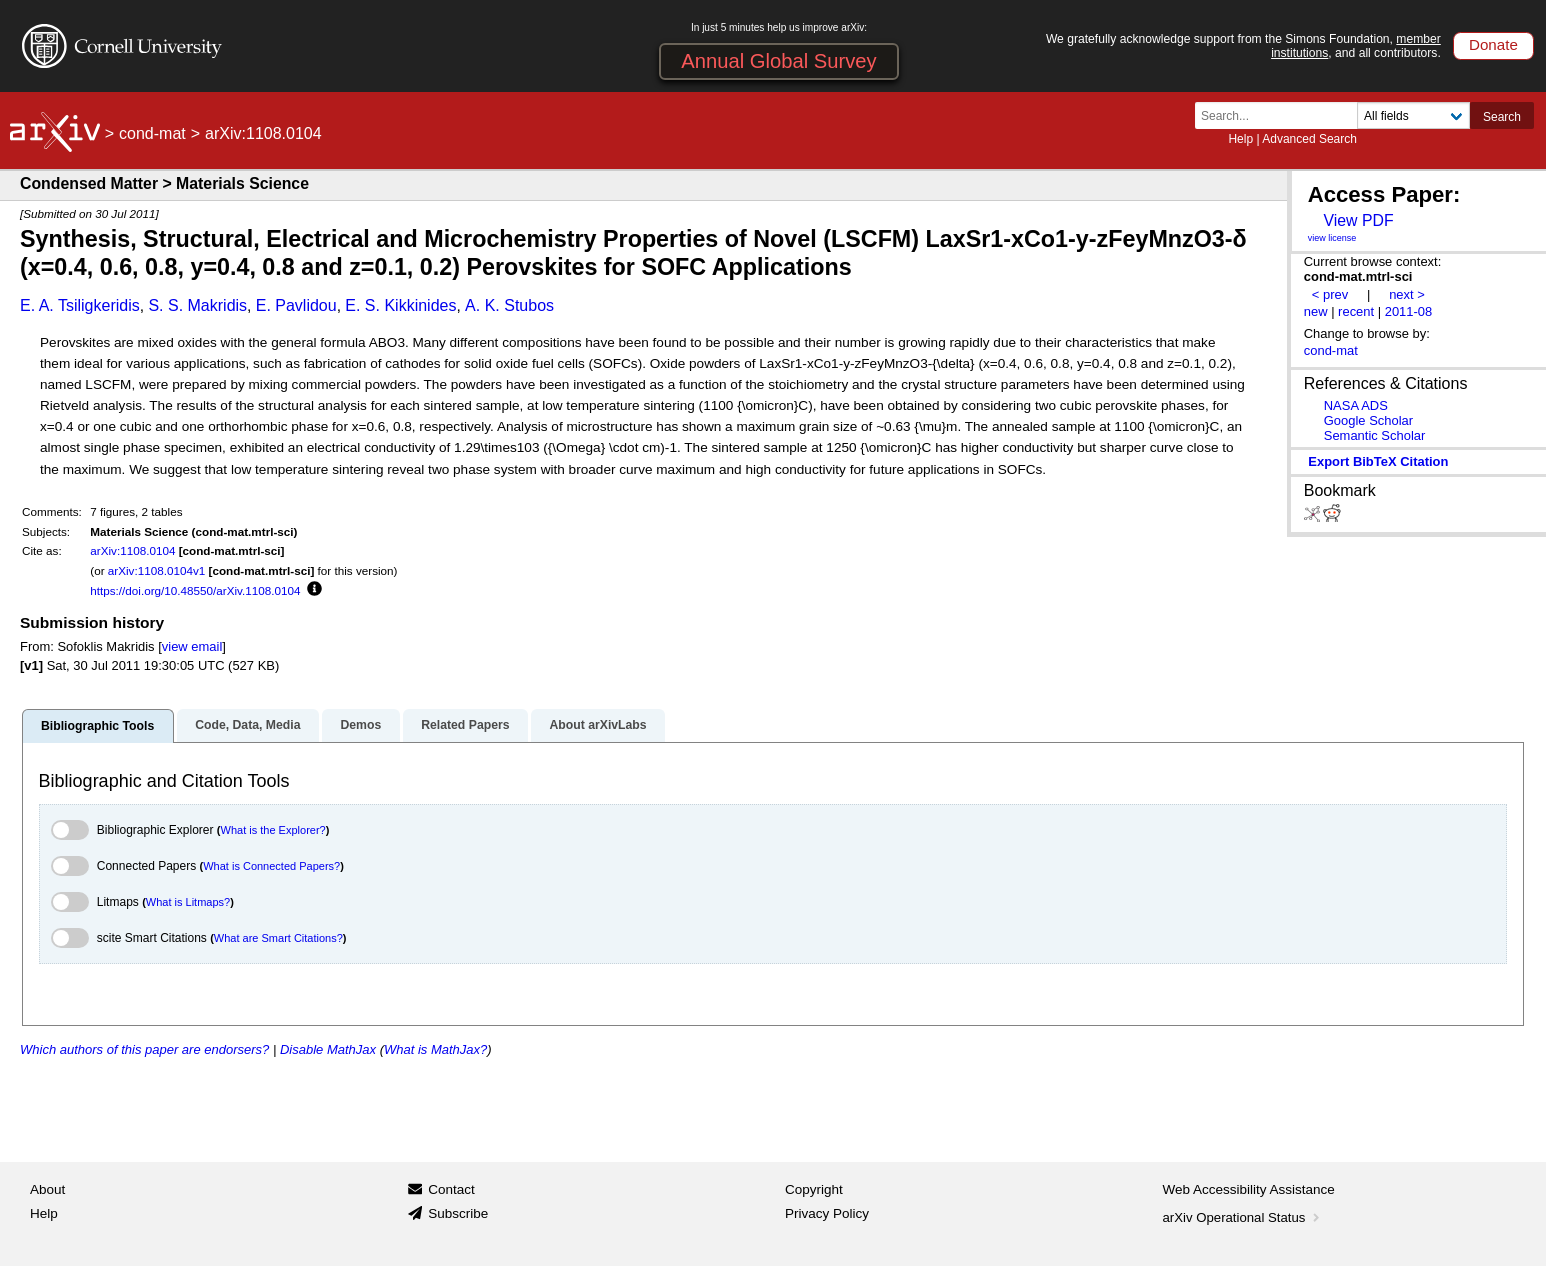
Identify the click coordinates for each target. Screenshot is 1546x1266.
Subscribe (458, 1213)
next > (1407, 294)
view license (1332, 238)
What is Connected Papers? (271, 866)
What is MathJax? (435, 1049)
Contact (451, 1189)
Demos (360, 725)
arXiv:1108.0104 (132, 550)
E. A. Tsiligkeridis (80, 305)
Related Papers (465, 725)
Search (1502, 117)
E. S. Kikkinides (400, 305)
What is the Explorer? (273, 830)
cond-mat (152, 133)
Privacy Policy (827, 1213)
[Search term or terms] (1282, 115)
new (1316, 311)
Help (1240, 139)
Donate (1493, 44)
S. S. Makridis (197, 305)
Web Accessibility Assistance (1249, 1189)
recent (1356, 311)
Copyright (814, 1189)
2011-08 (1409, 311)
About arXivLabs (597, 725)
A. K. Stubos (509, 305)
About (47, 1189)
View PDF (1358, 220)
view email (192, 646)
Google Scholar (1368, 420)
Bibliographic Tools (97, 726)
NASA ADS (1356, 405)
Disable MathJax (328, 1049)
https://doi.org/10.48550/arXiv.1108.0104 (195, 590)
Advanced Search (1309, 139)
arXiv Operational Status (1243, 1217)
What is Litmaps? (188, 902)
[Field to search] (1413, 115)
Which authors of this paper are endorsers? (144, 1049)
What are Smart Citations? (278, 938)
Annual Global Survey (778, 61)
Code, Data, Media (247, 725)
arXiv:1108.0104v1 (156, 570)
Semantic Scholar (1375, 435)
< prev (1330, 294)
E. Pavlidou (296, 305)
